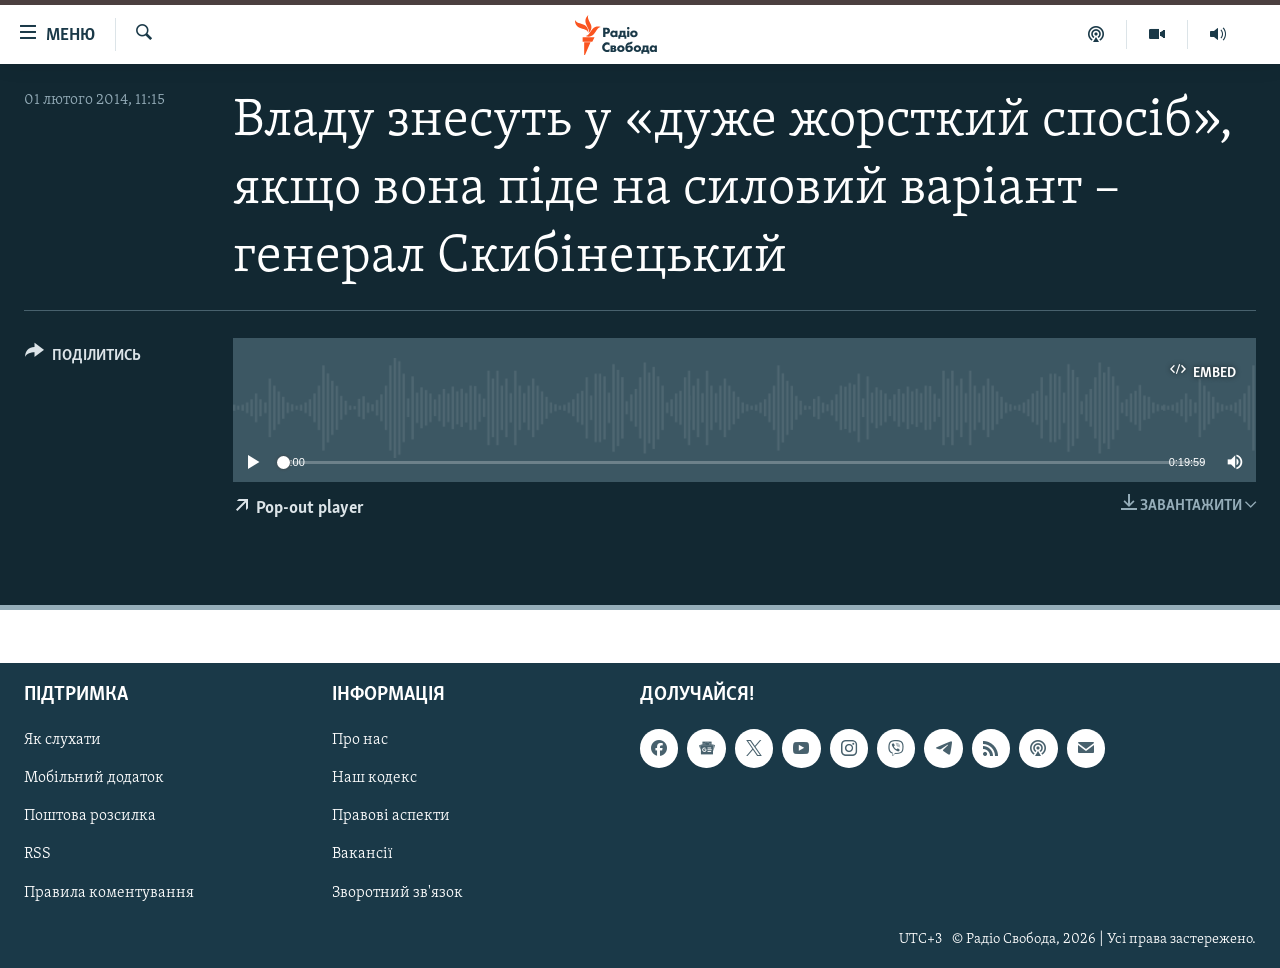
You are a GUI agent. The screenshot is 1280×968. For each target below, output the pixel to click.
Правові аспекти (391, 817)
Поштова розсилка (90, 817)
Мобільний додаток (94, 779)
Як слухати (62, 741)
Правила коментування (109, 893)
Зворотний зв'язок (397, 893)
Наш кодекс (374, 779)
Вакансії (362, 855)
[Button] (83, 358)
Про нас (360, 741)
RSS (37, 855)
